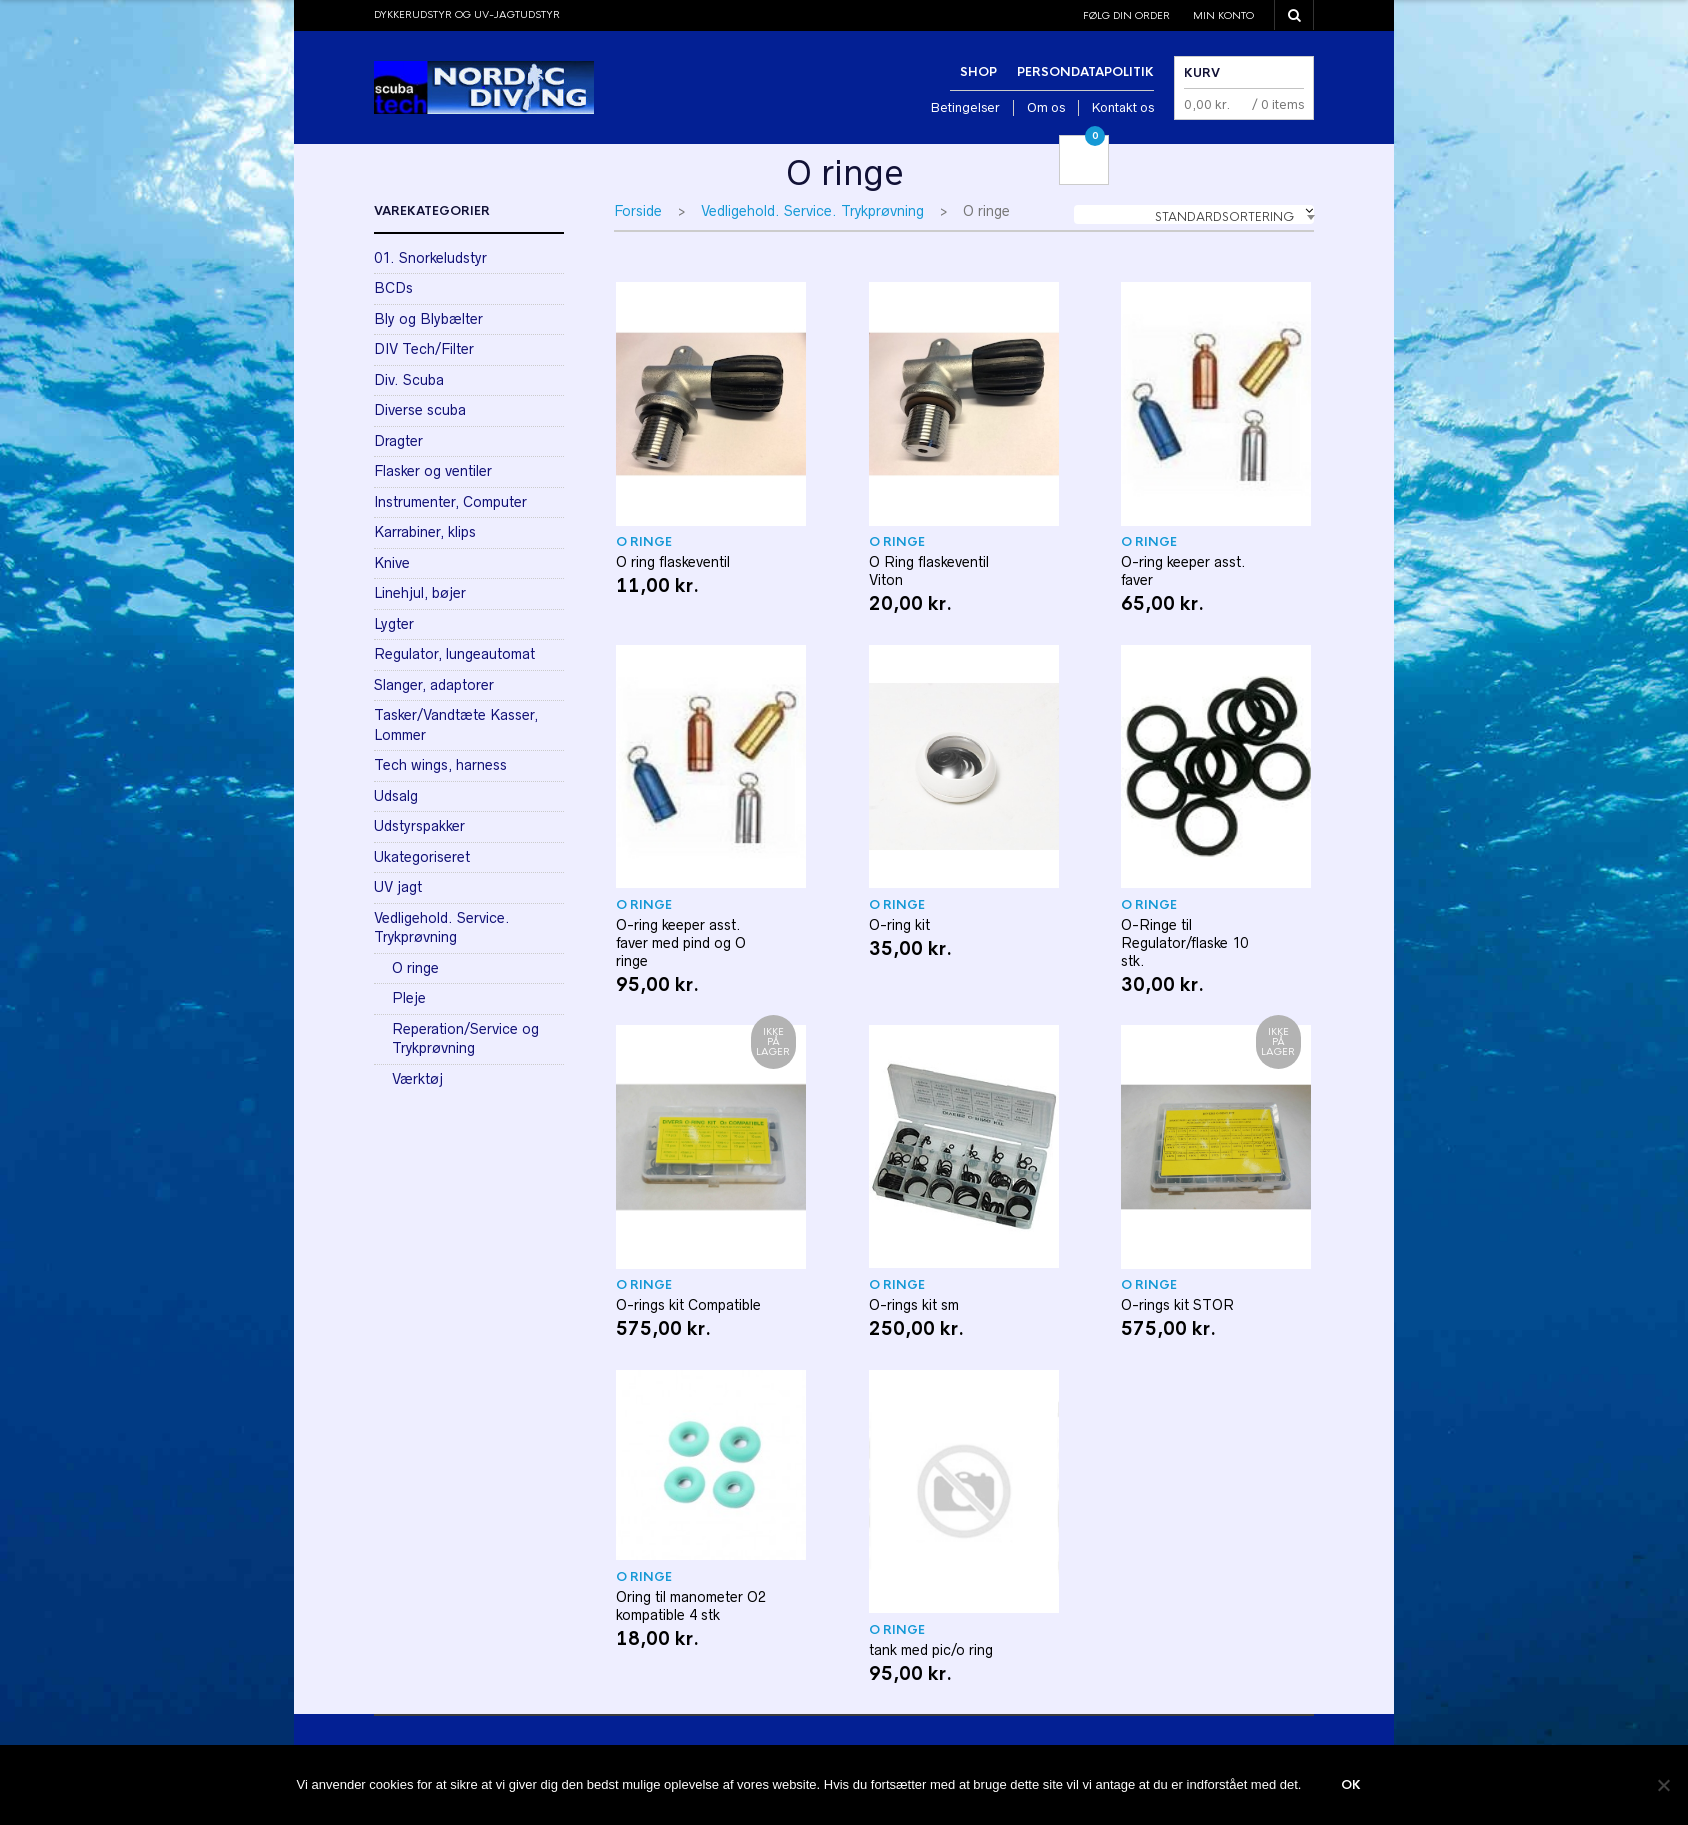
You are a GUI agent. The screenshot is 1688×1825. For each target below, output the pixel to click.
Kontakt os (1123, 107)
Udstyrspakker (419, 826)
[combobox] (1194, 214)
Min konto (1223, 15)
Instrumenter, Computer (450, 502)
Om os (1046, 107)
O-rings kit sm (914, 1305)
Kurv (1202, 73)
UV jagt (398, 887)
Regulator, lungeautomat (454, 654)
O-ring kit (899, 925)
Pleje (409, 998)
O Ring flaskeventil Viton (929, 571)
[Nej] (1663, 1785)
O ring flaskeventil (673, 562)
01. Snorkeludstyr (430, 258)
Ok (1351, 1785)
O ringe (644, 542)
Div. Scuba (409, 380)
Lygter (394, 624)
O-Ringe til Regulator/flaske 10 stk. (1184, 943)
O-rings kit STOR (1177, 1305)
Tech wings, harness (440, 765)
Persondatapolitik (1085, 72)
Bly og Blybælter (428, 319)
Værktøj (417, 1079)
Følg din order (1126, 15)
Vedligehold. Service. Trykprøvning (812, 211)
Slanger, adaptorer (434, 685)
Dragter (398, 441)
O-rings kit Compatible (688, 1305)
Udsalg (396, 796)
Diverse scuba (420, 410)
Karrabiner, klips (425, 532)
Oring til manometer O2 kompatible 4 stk (691, 1606)
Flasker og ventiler (433, 471)
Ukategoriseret (422, 857)
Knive (392, 563)
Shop (978, 72)
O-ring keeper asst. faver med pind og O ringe (681, 943)
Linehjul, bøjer (420, 593)
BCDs (393, 288)
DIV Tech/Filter (424, 349)
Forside (638, 211)
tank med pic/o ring (931, 1650)
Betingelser (965, 107)
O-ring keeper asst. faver (1183, 571)
